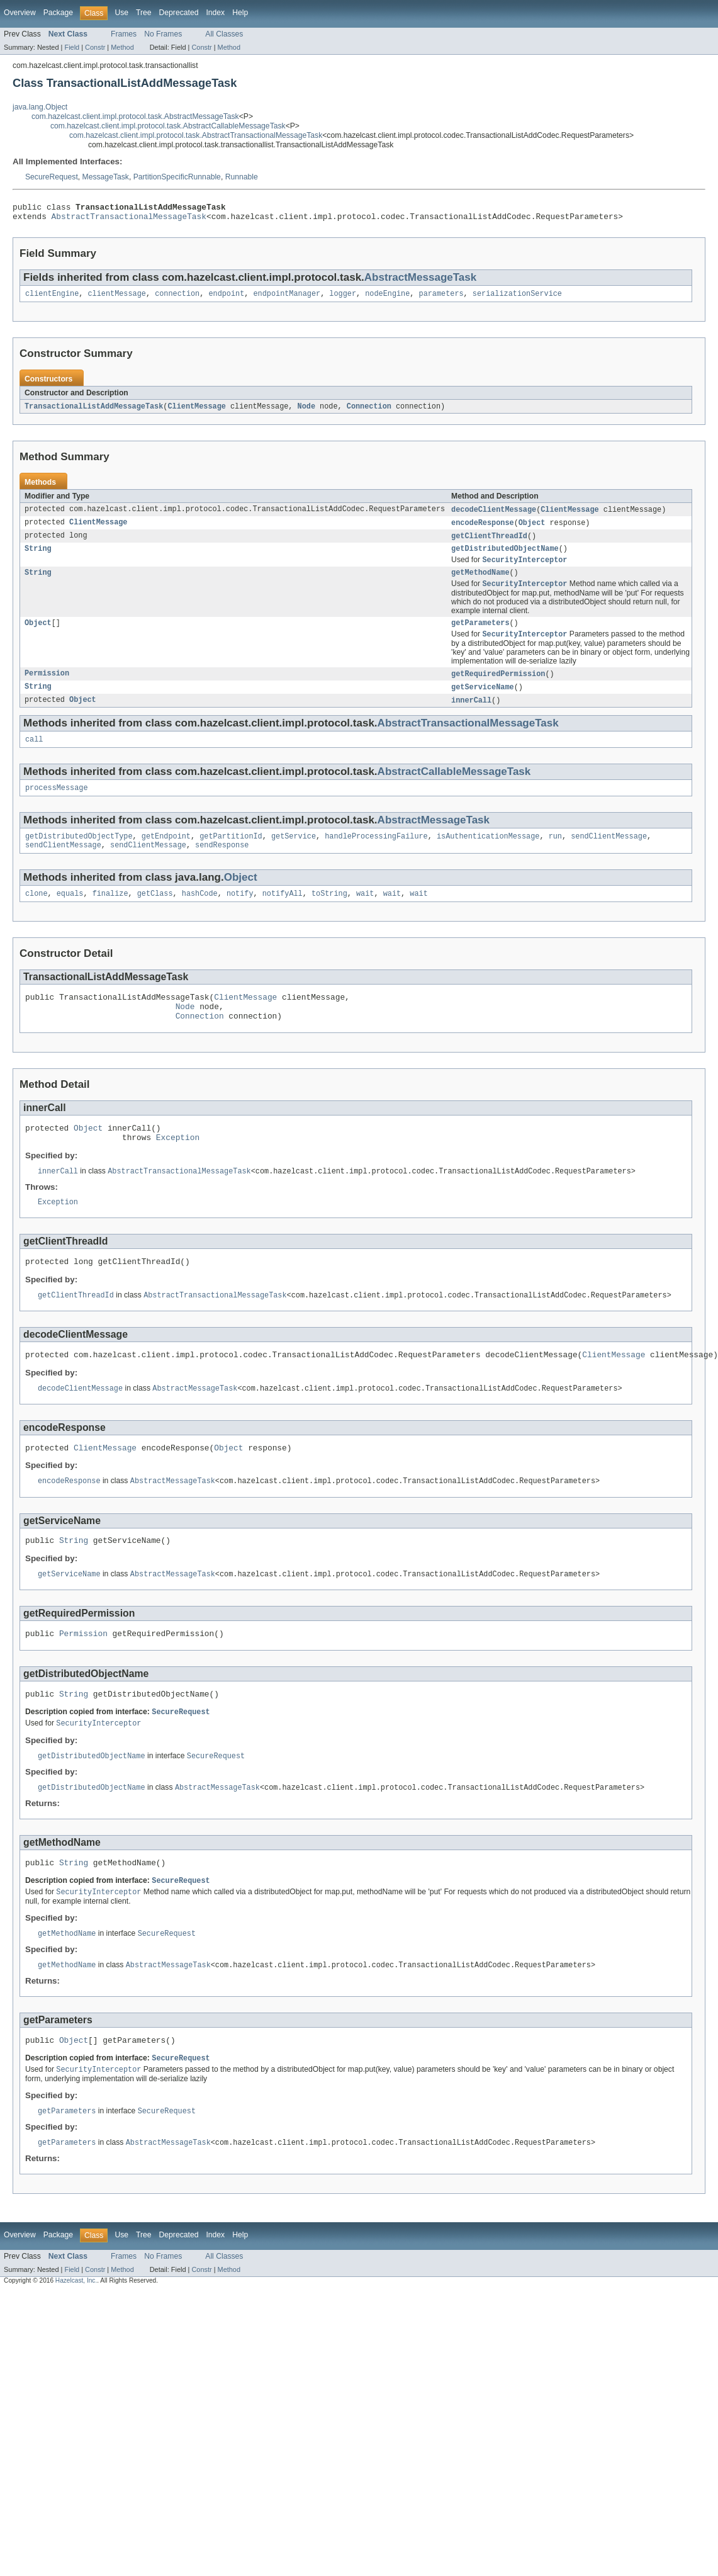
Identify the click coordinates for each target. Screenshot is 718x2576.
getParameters (480, 635)
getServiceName (482, 701)
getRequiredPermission (498, 687)
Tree (144, 12)
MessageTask (105, 176)
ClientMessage (196, 412)
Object (532, 529)
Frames (124, 34)
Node (306, 412)
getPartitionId (230, 855)
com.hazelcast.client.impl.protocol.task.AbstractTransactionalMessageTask (195, 135)
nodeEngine (387, 298)
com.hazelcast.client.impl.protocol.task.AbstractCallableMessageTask (168, 125)
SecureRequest (51, 176)
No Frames (163, 34)
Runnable (241, 176)
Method (122, 47)
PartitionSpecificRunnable (177, 176)
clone (36, 915)
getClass (155, 915)
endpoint (226, 298)
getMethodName (480, 583)
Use (121, 12)
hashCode (200, 915)
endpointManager (286, 298)
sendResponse (222, 865)
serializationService (517, 298)
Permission (47, 687)
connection (177, 298)
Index (215, 12)
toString (329, 915)
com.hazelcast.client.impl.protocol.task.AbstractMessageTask (135, 116)
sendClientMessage (609, 855)
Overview (20, 12)
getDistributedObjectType (79, 855)
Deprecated (179, 12)
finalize (110, 915)
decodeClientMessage (493, 516)
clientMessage (117, 298)
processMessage (56, 805)
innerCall (471, 715)
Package (58, 12)
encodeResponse (482, 529)
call (34, 755)
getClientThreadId (489, 543)
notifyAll (282, 915)
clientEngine (52, 298)
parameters (440, 298)
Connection (369, 412)
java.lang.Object (40, 107)
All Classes (224, 34)
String (38, 557)
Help (240, 12)
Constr (95, 47)
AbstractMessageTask (420, 281)
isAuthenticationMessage (488, 855)
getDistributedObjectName (505, 557)
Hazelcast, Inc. (76, 2338)
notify (240, 915)
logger (342, 298)
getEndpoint (166, 855)
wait (365, 915)
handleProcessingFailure (376, 855)
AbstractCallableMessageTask (454, 788)
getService (293, 855)
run (555, 855)
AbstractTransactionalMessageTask (129, 219)
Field (71, 47)
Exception (177, 1167)
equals (70, 915)
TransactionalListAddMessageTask (94, 412)
